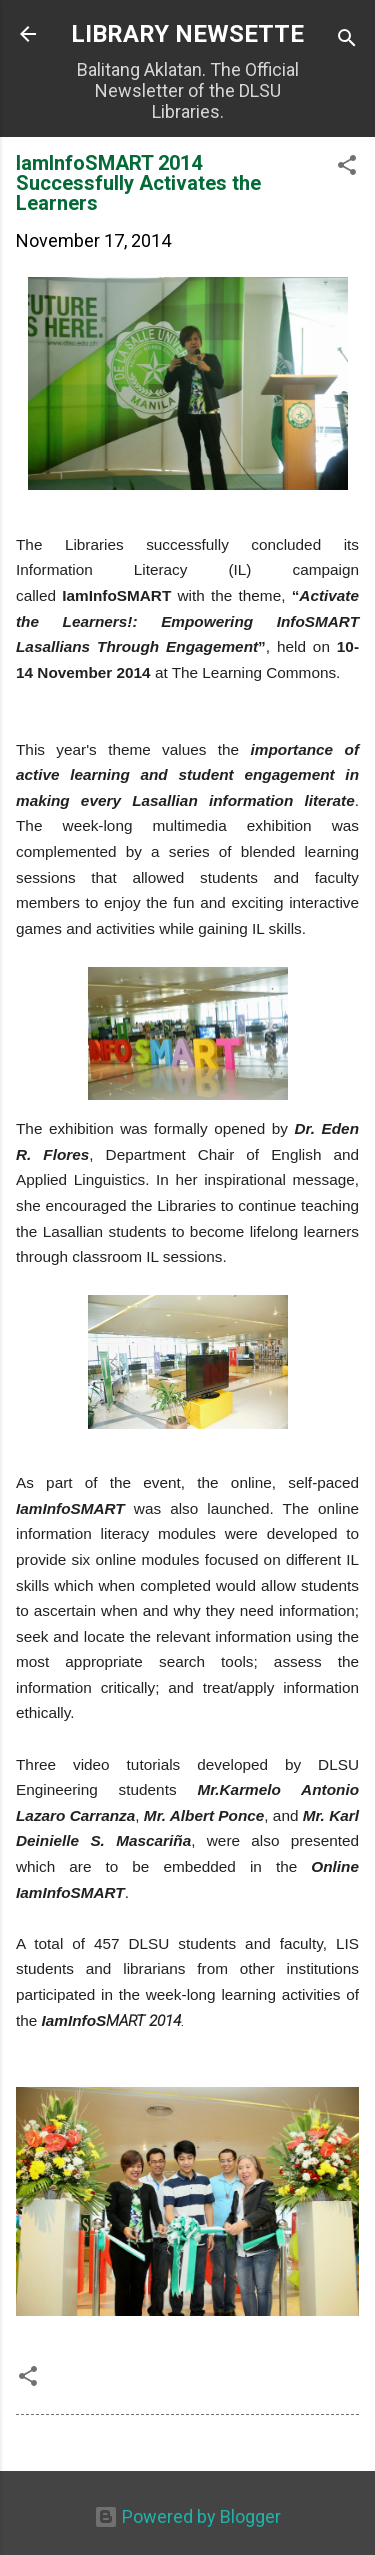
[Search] (347, 40)
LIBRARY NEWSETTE (187, 34)
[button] (347, 168)
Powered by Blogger (187, 2516)
